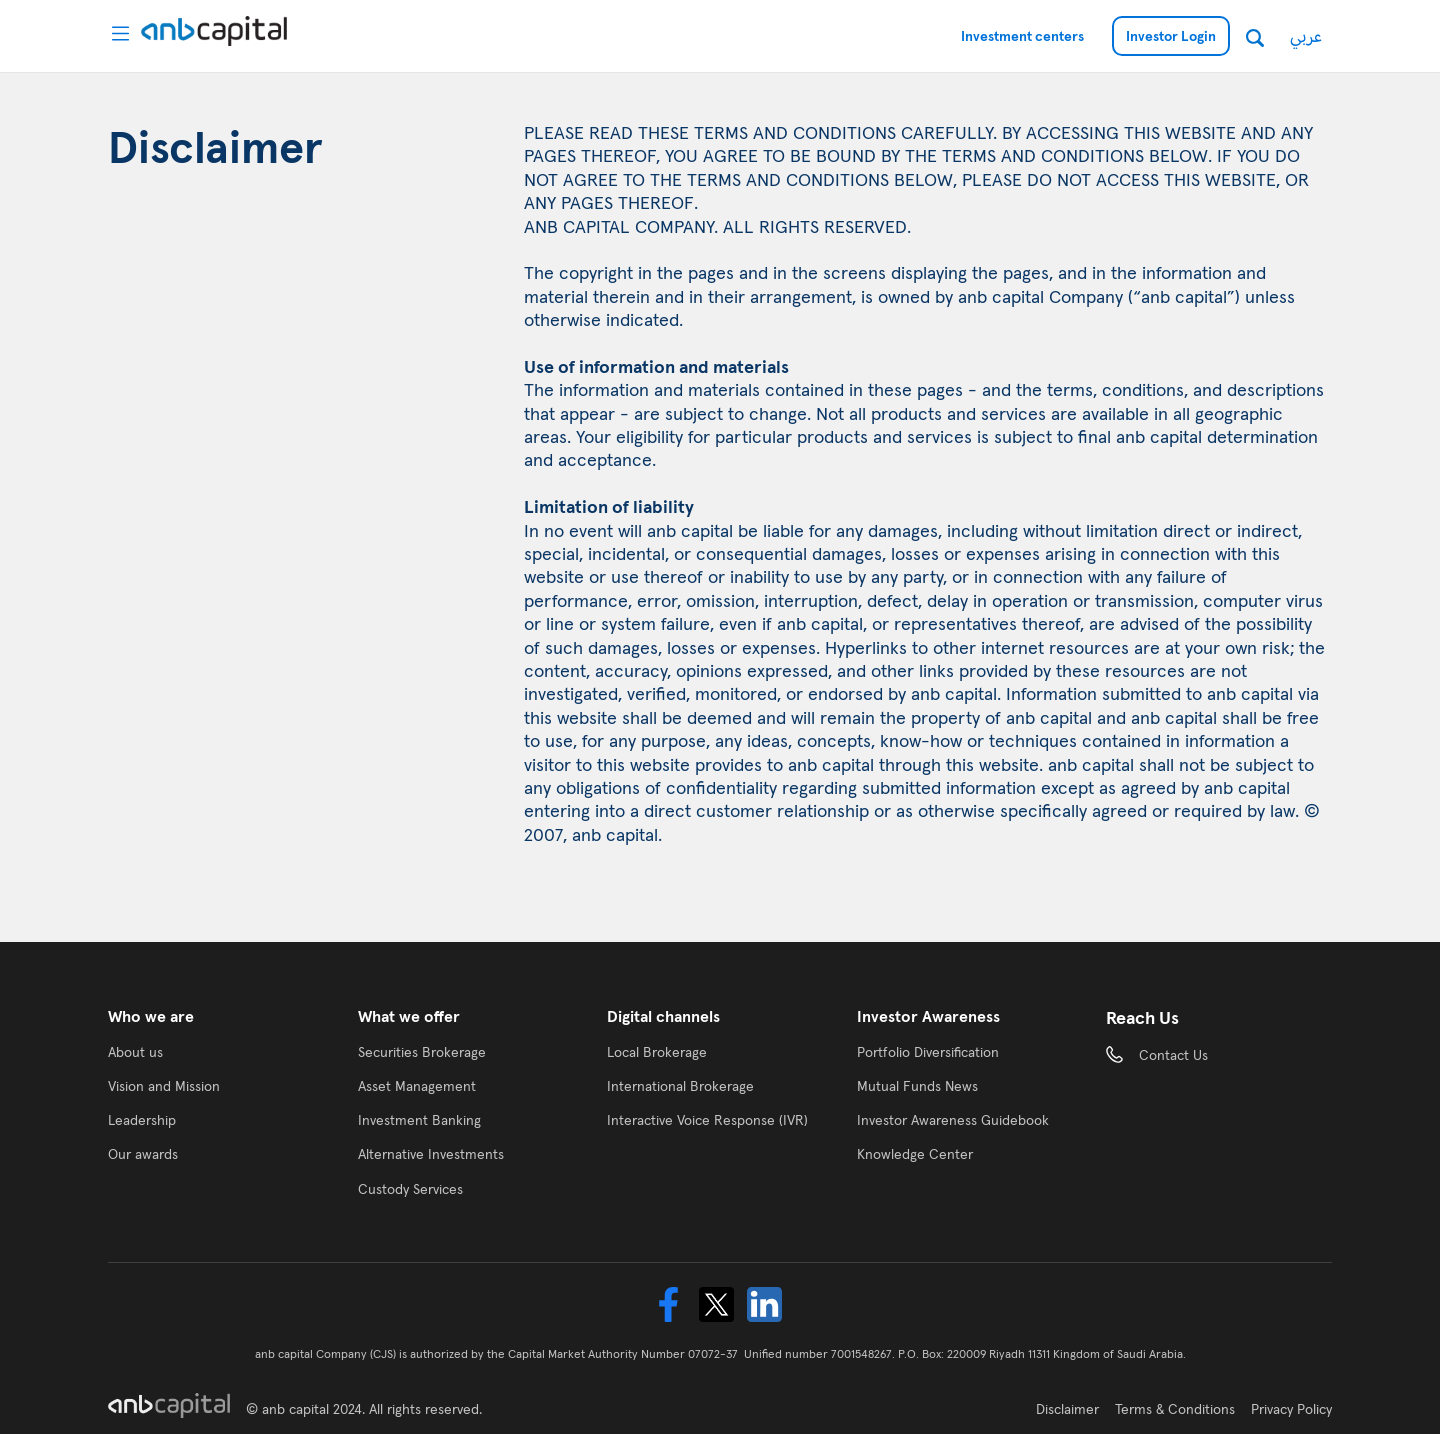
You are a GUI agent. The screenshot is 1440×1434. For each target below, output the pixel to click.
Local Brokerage (657, 1052)
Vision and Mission (164, 1086)
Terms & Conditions (1175, 1409)
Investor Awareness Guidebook (953, 1120)
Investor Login (1171, 36)
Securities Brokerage (422, 1052)
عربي (1306, 35)
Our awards (143, 1154)
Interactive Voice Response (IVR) (707, 1120)
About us (135, 1052)
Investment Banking (419, 1120)
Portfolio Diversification (928, 1052)
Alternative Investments (431, 1154)
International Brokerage (680, 1086)
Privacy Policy (1291, 1409)
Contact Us (1173, 1055)
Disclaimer (1067, 1409)
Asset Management (417, 1086)
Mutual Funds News (917, 1086)
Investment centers (1022, 36)
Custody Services (410, 1189)
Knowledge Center (915, 1154)
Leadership (142, 1120)
